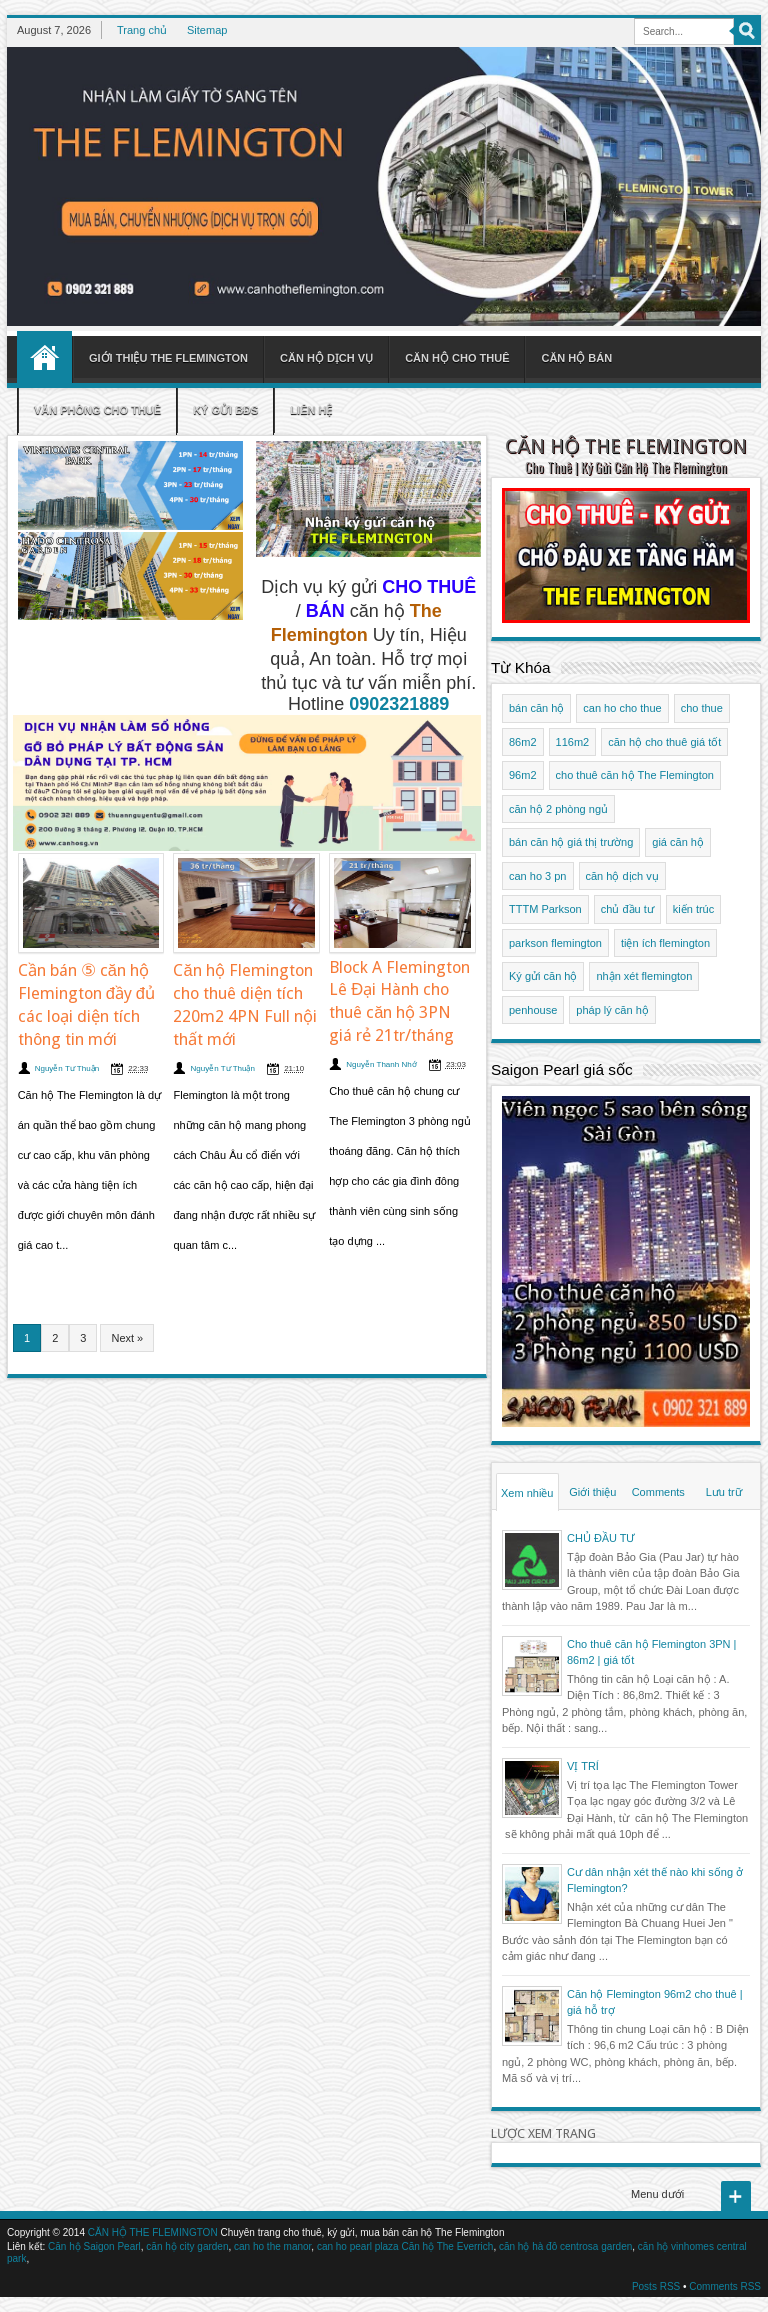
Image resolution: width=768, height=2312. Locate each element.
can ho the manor (272, 2246)
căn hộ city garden (187, 2246)
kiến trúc (693, 909)
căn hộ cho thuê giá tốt (664, 742)
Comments (658, 1492)
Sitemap (207, 30)
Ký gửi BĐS (225, 410)
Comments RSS (725, 2286)
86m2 (523, 742)
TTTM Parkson (545, 909)
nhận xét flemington (644, 976)
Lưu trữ (724, 1492)
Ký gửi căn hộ (543, 976)
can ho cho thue (622, 708)
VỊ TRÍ (583, 1766)
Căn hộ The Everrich (447, 2246)
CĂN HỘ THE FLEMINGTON (626, 446)
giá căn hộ (678, 842)
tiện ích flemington (665, 943)
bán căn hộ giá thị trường (571, 842)
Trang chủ (142, 30)
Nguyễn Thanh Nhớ (381, 1064)
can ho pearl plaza (358, 2246)
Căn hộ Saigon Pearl (94, 2246)
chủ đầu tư (627, 909)
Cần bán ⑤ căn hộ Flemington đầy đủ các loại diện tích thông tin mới (86, 1005)
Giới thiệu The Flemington (168, 358)
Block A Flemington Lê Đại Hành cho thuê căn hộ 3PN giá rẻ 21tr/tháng (399, 1001)
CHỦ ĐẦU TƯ (601, 1538)
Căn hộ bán (576, 358)
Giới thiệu (592, 1492)
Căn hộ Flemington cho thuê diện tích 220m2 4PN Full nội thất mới (245, 1005)
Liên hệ (311, 410)
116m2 (573, 742)
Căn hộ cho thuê (457, 358)
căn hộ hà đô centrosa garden (565, 2246)
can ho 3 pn (538, 876)
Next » (127, 1338)
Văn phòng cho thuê (97, 410)
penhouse (533, 1010)
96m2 (523, 775)
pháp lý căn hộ (612, 1010)
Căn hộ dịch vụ (326, 358)
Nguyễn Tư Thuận (67, 1068)
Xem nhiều (527, 1493)
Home (44, 357)
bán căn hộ (536, 708)
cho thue (702, 708)
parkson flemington (555, 943)
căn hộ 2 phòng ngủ (558, 809)
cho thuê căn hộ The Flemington (635, 775)
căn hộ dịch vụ (622, 876)
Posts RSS (656, 2286)
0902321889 (399, 704)
